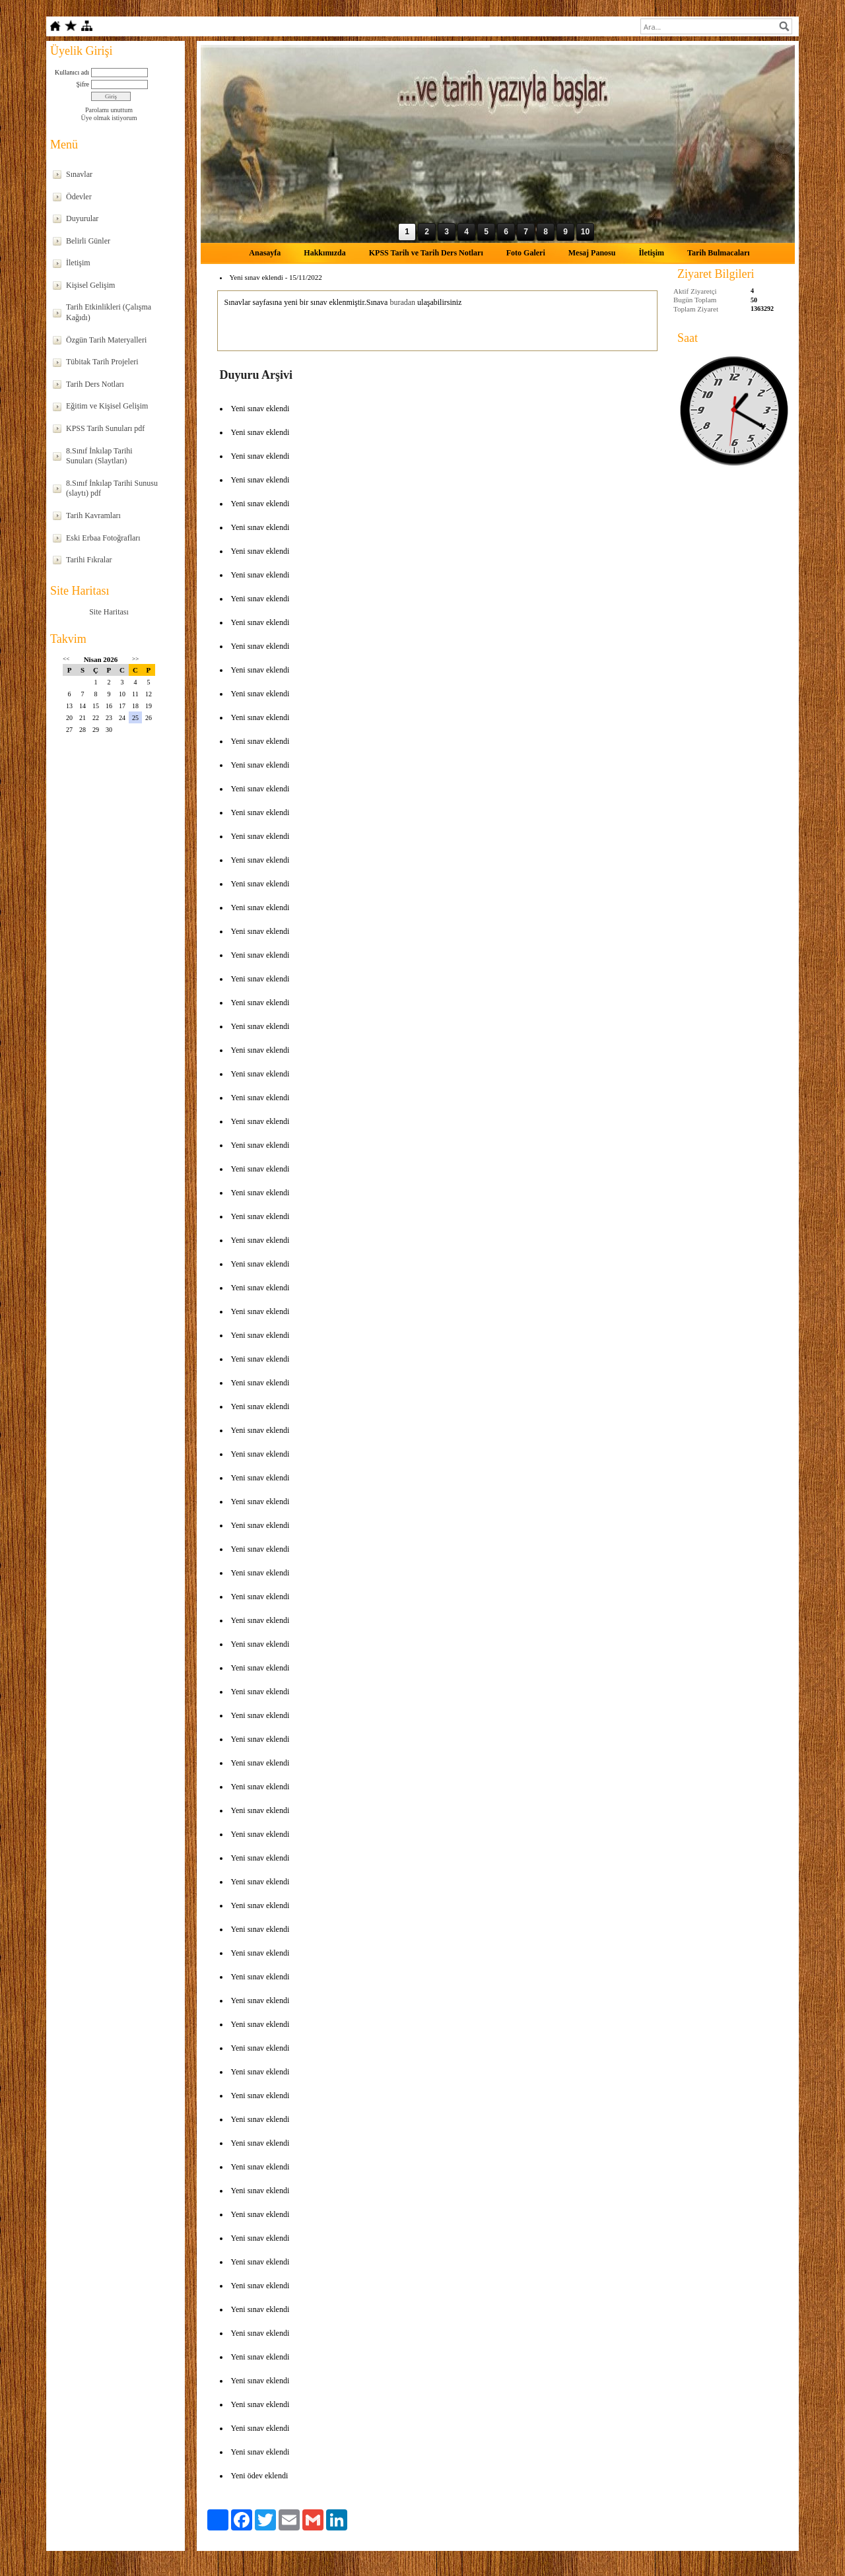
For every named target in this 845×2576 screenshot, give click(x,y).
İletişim (78, 262)
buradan (402, 302)
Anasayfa (265, 252)
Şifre (83, 84)
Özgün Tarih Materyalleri (106, 340)
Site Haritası (109, 611)
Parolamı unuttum (109, 110)
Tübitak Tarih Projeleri (102, 361)
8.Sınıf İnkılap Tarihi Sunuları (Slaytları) (99, 456)
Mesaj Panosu (592, 252)
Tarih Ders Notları (95, 384)
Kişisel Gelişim (90, 285)
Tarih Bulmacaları (718, 252)
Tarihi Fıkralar (89, 559)
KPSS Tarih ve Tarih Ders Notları (426, 252)
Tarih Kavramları (93, 515)
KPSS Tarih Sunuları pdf (105, 428)
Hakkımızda (324, 252)
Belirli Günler (88, 241)
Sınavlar (79, 174)
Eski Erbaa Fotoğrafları (103, 538)
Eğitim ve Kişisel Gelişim (107, 406)
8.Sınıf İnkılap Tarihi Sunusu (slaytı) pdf (112, 488)
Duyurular (82, 218)
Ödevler (79, 196)
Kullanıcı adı (72, 72)
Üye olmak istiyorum (109, 117)
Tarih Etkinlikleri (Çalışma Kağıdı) (108, 312)
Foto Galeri (525, 252)
